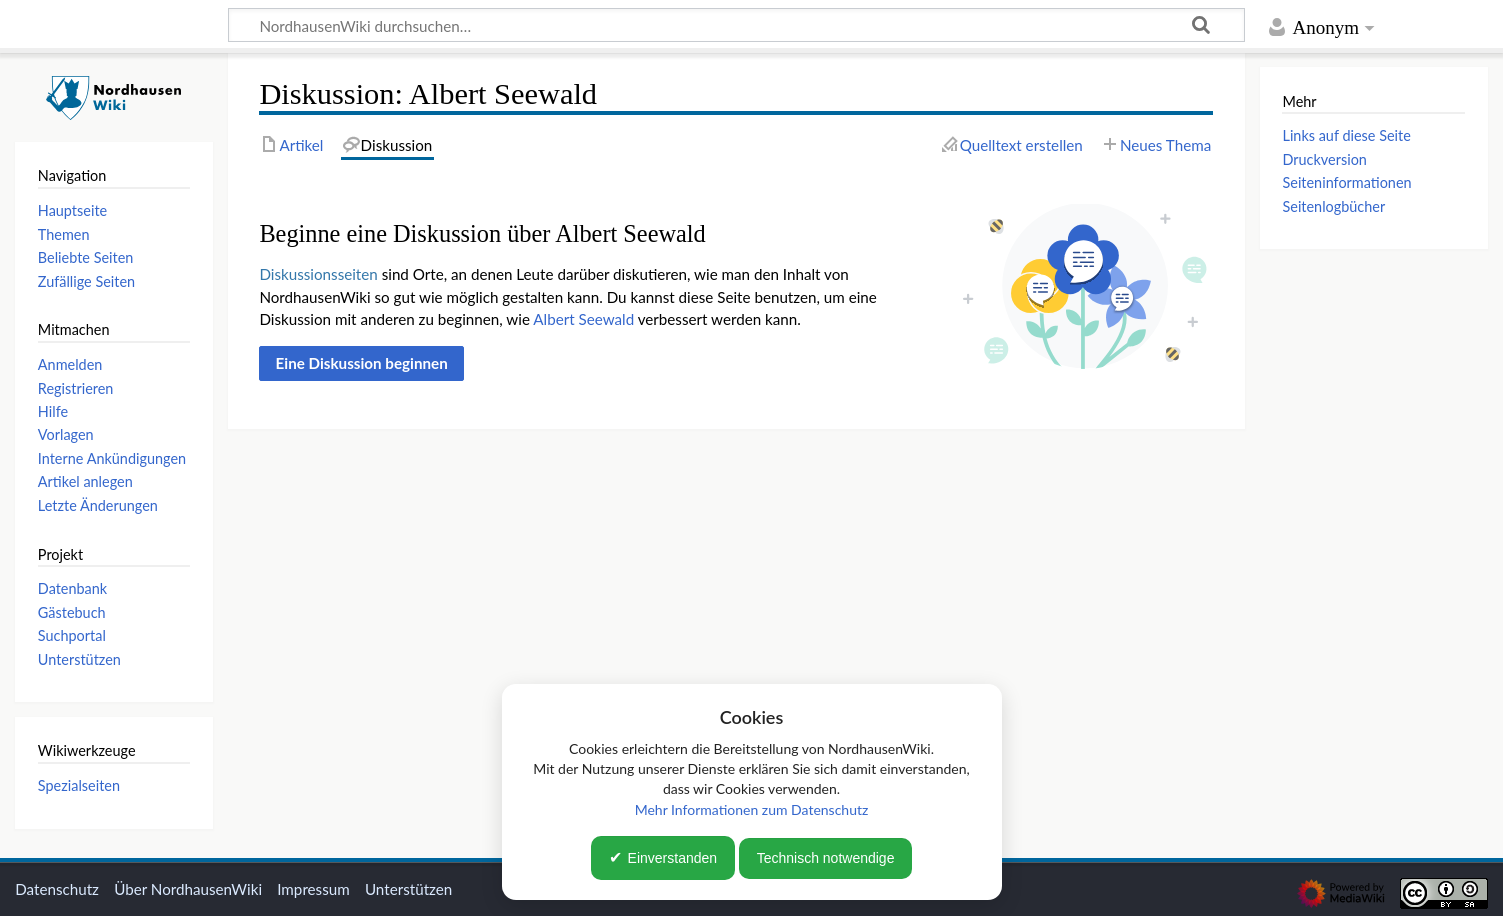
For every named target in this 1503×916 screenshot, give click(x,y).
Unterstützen (408, 889)
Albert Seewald (583, 319)
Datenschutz (57, 889)
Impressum (313, 889)
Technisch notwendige (826, 858)
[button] (361, 363)
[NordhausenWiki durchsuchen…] (736, 25)
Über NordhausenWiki (188, 889)
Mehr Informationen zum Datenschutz (752, 809)
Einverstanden (673, 858)
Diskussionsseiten (318, 274)
